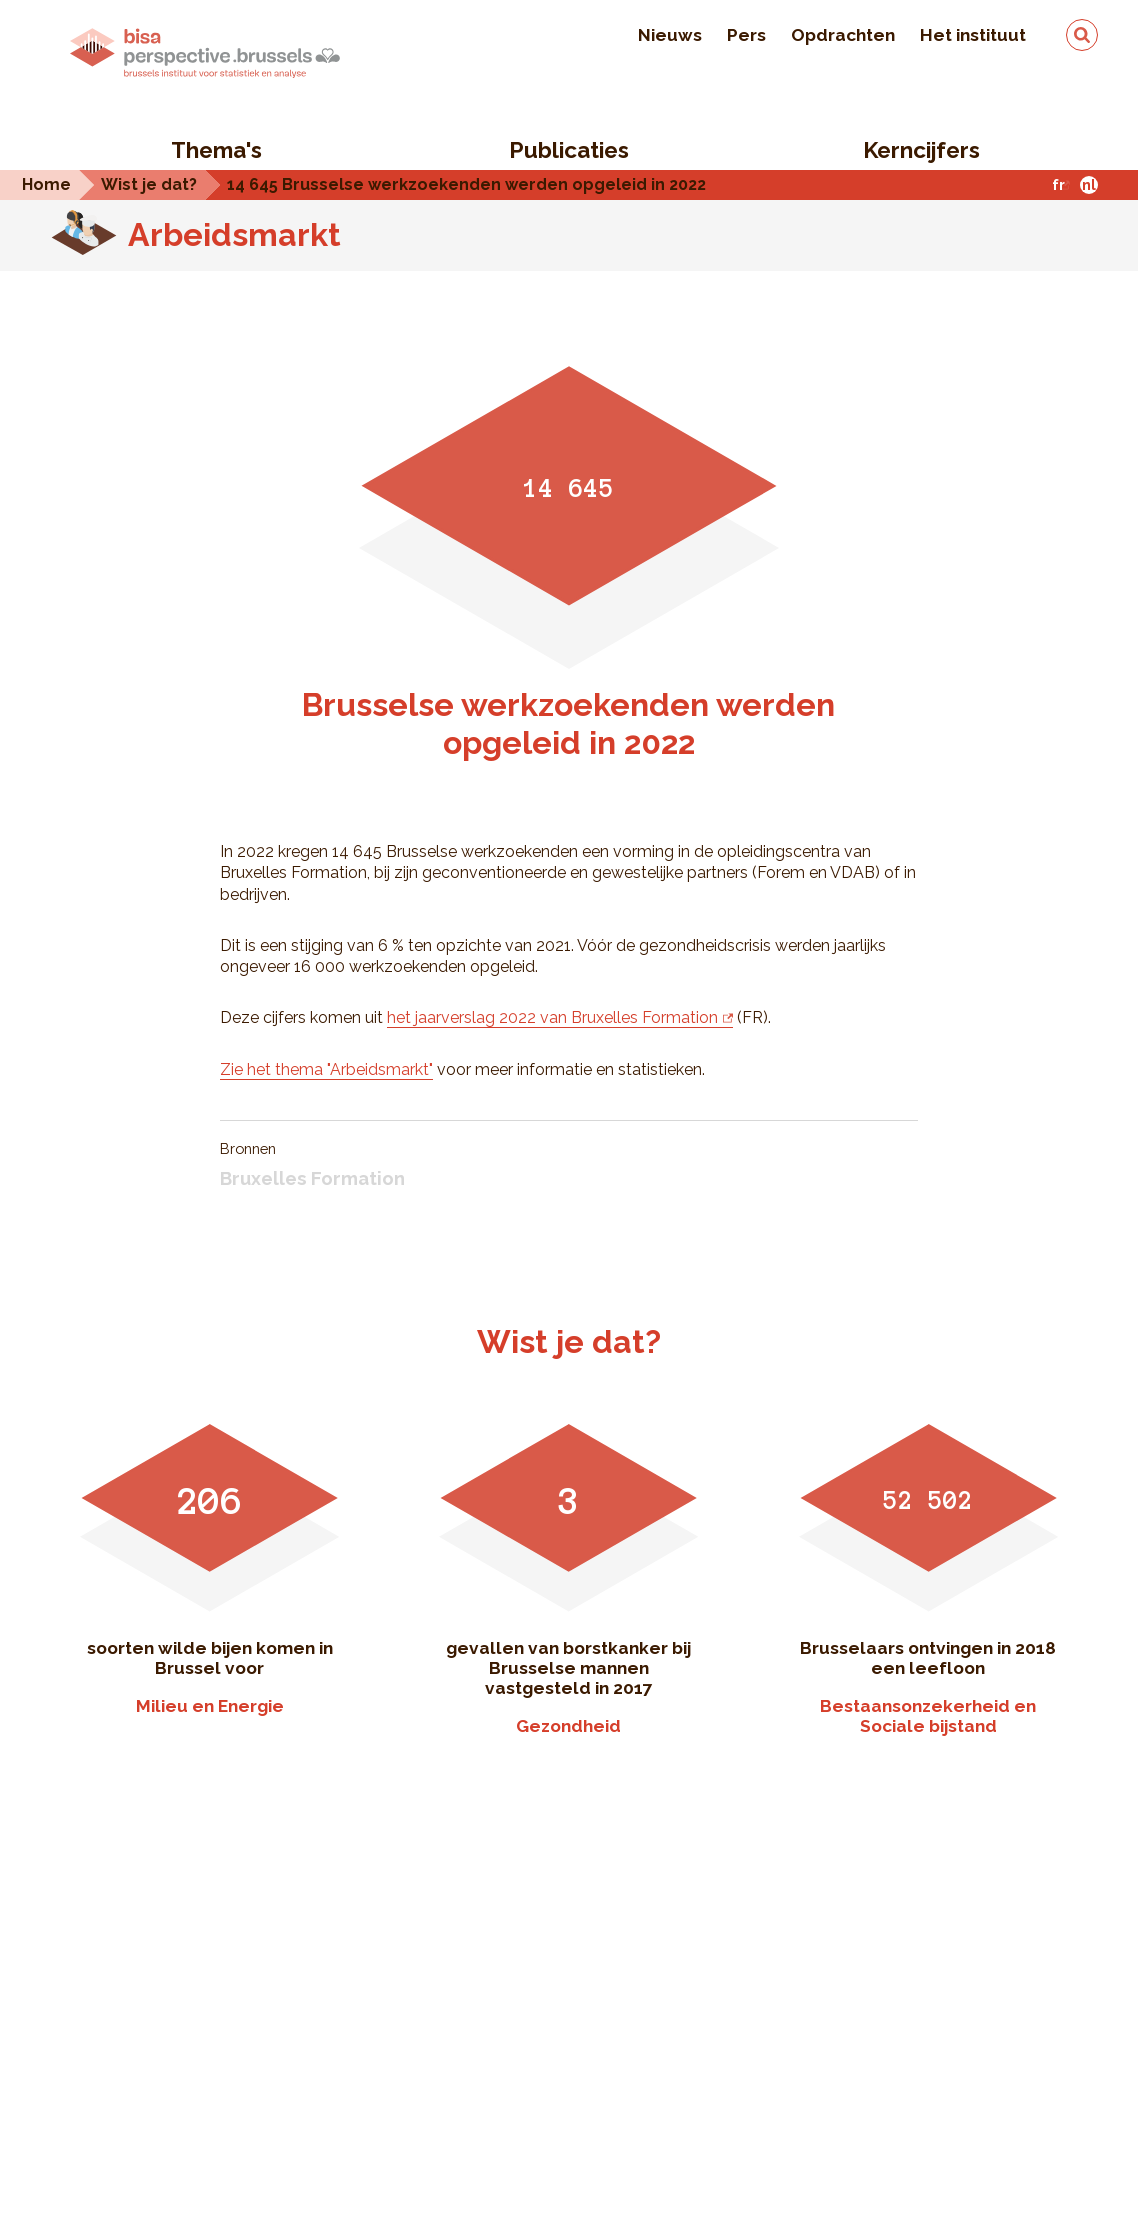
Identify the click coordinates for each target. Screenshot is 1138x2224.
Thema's (216, 150)
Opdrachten (843, 35)
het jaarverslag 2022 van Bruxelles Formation (552, 1017)
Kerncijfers (921, 150)
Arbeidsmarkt (234, 234)
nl (1089, 184)
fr (1058, 184)
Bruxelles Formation (312, 1178)
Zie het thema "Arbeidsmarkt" (326, 1069)
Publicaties (569, 150)
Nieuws (670, 35)
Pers (746, 35)
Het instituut (973, 35)
